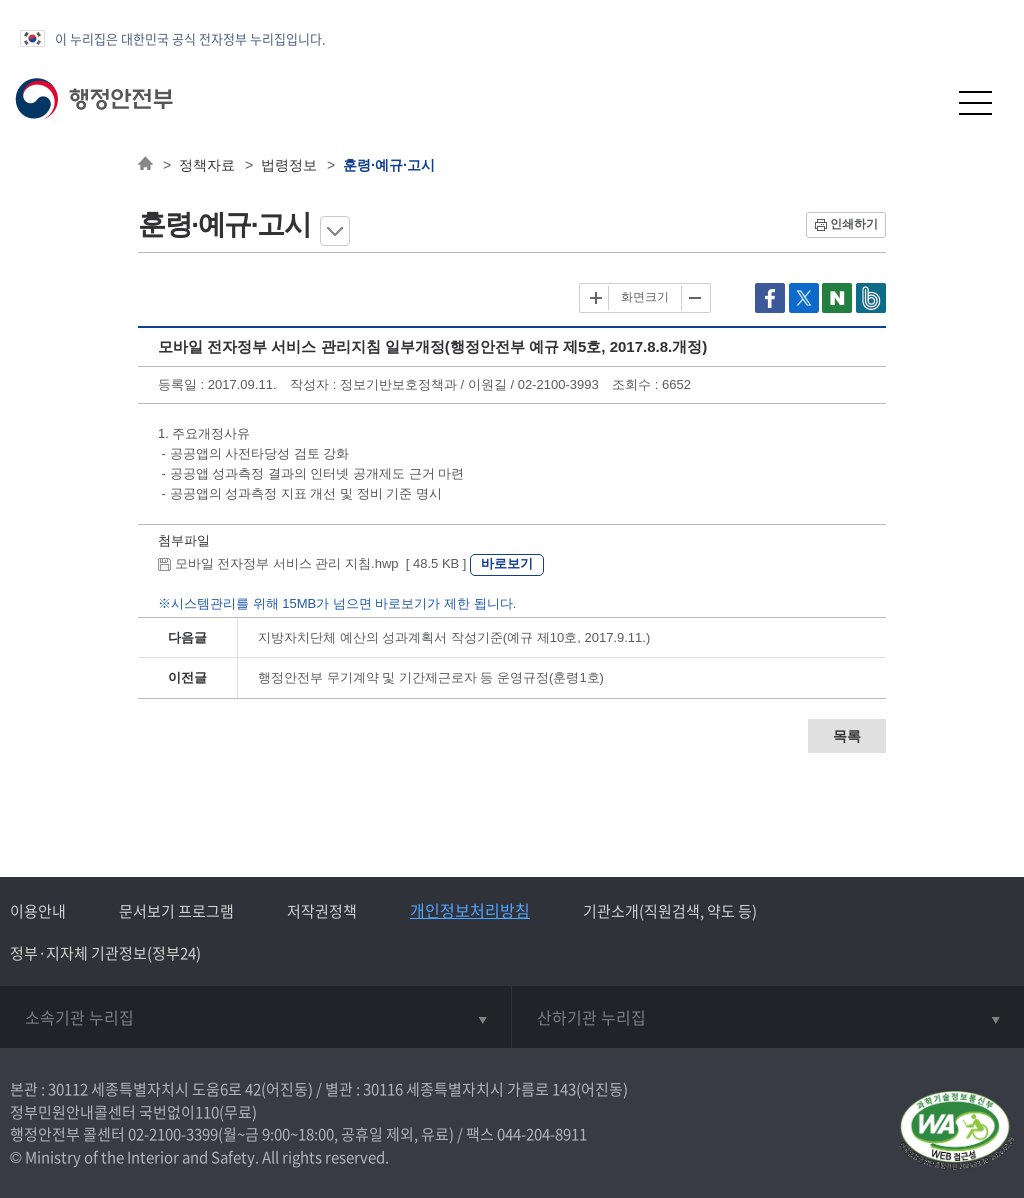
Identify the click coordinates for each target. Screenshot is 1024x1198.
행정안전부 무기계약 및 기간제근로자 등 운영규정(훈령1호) (431, 677)
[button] (926, 102)
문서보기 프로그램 (176, 911)
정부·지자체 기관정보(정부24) (105, 953)
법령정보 (289, 165)
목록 (847, 736)
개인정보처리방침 (470, 910)
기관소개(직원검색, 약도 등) (670, 911)
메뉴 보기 (335, 231)
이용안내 (38, 911)
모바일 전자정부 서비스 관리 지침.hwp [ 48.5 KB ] (314, 563)
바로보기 (507, 563)
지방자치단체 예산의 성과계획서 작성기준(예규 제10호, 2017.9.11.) (454, 637)
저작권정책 (322, 911)
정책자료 (207, 165)
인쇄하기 (854, 224)
